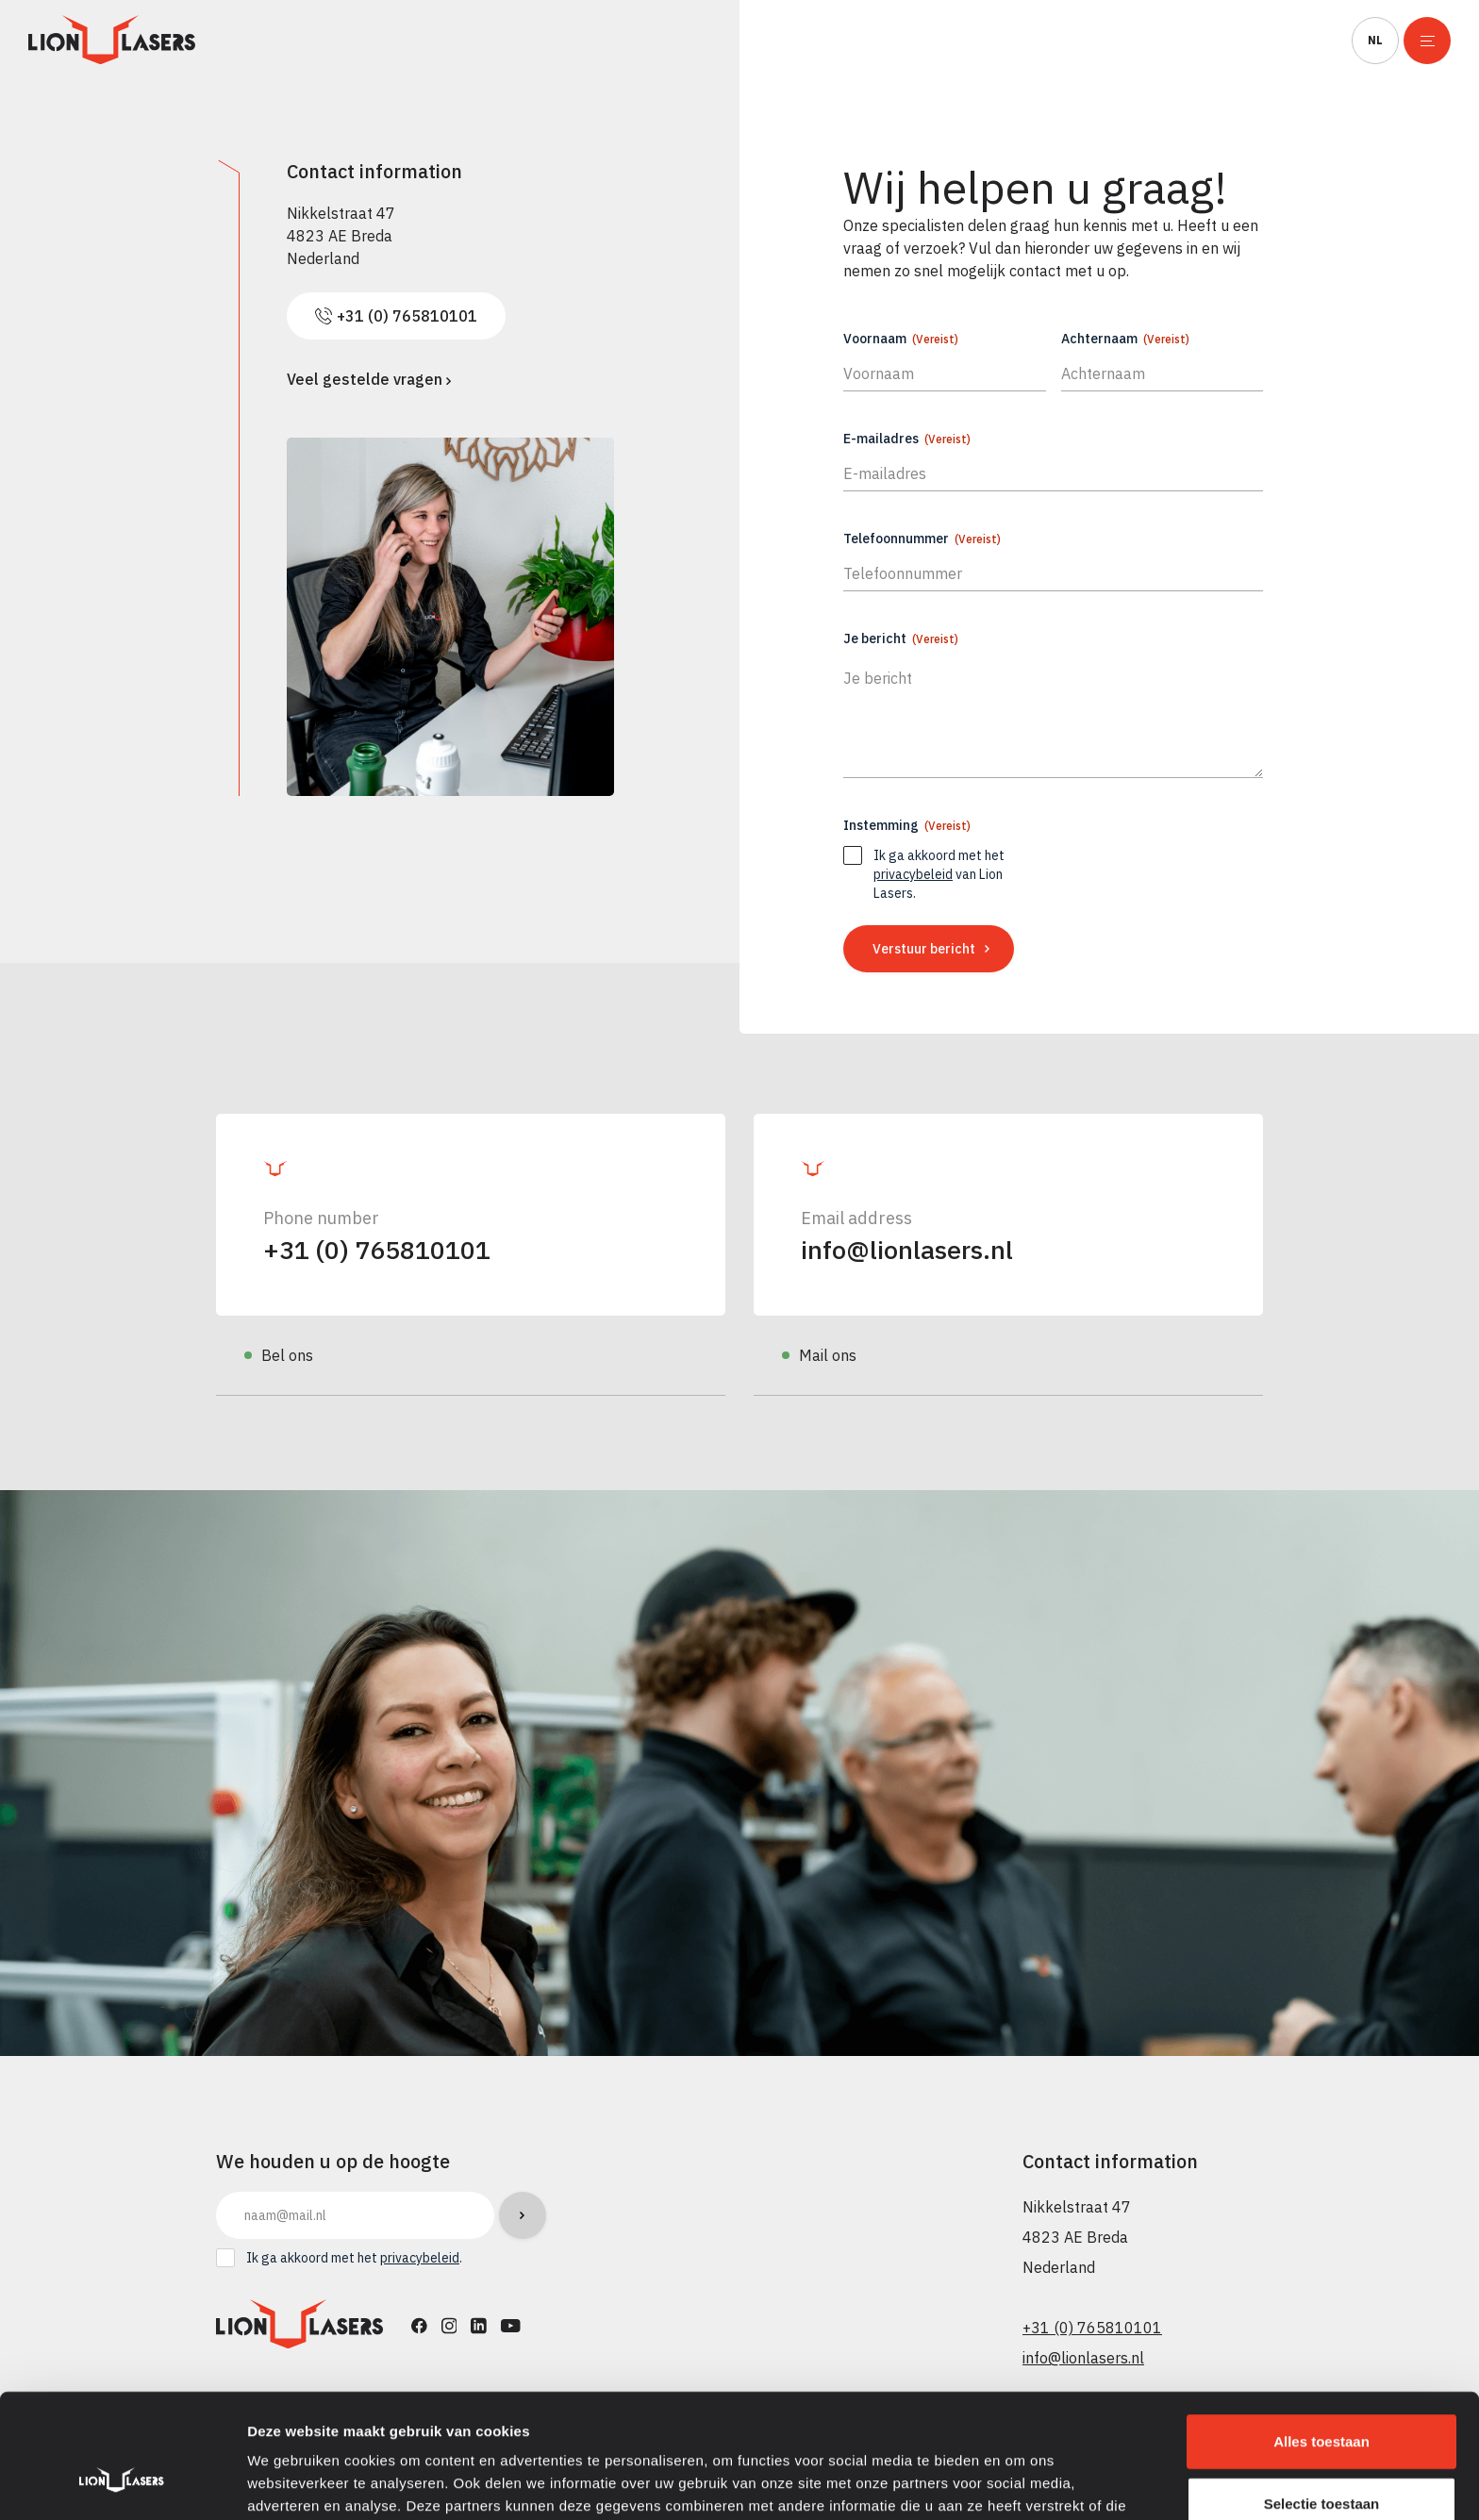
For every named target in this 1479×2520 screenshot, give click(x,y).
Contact (1289, 40)
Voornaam (900, 338)
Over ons (1068, 40)
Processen (808, 40)
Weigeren (1321, 2458)
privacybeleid (913, 874)
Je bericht (900, 638)
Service (952, 40)
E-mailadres (907, 438)
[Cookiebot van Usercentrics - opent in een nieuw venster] (122, 2483)
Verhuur (527, 40)
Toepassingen (662, 40)
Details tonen (1019, 2483)
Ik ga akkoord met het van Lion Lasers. (939, 874)
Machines (284, 40)
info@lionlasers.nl (907, 1249)
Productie (408, 40)
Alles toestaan (1321, 2335)
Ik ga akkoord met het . (354, 2257)
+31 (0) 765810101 (376, 1249)
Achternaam (1125, 338)
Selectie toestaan (1322, 2397)
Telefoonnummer (922, 538)
